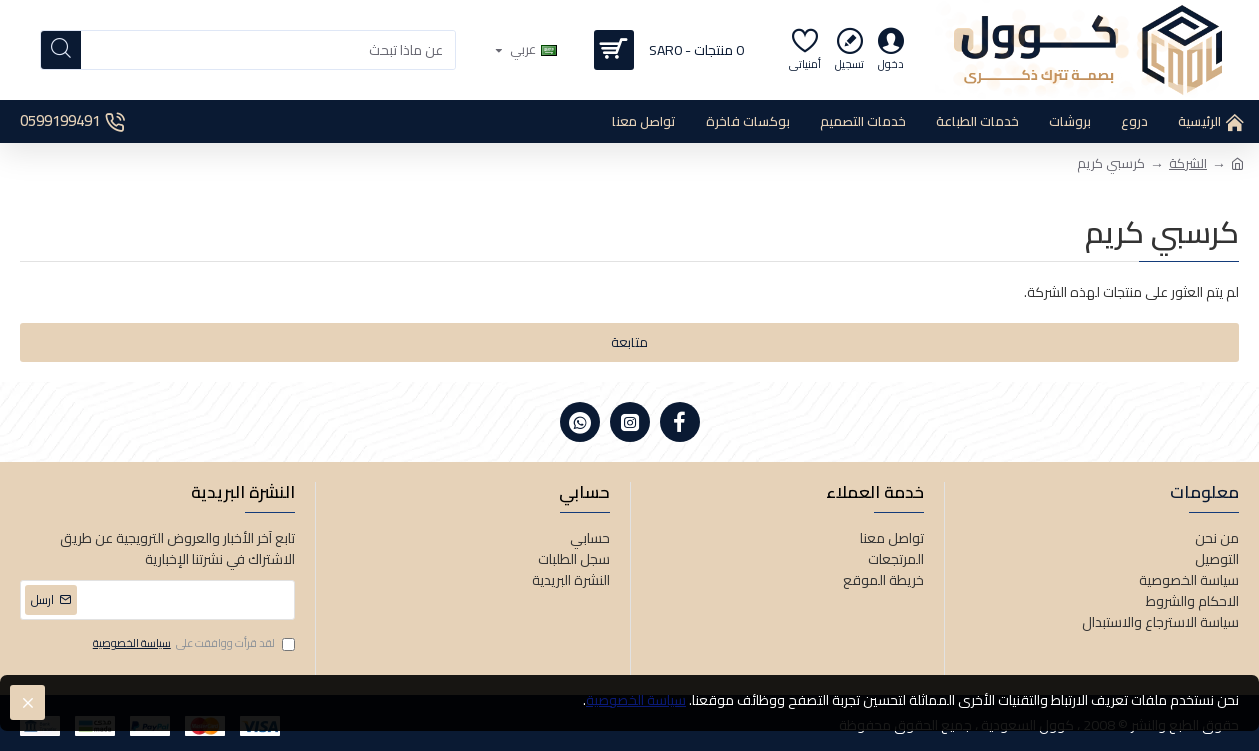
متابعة (629, 342)
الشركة (1188, 164)
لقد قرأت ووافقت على (192, 644)
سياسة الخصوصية (636, 700)
